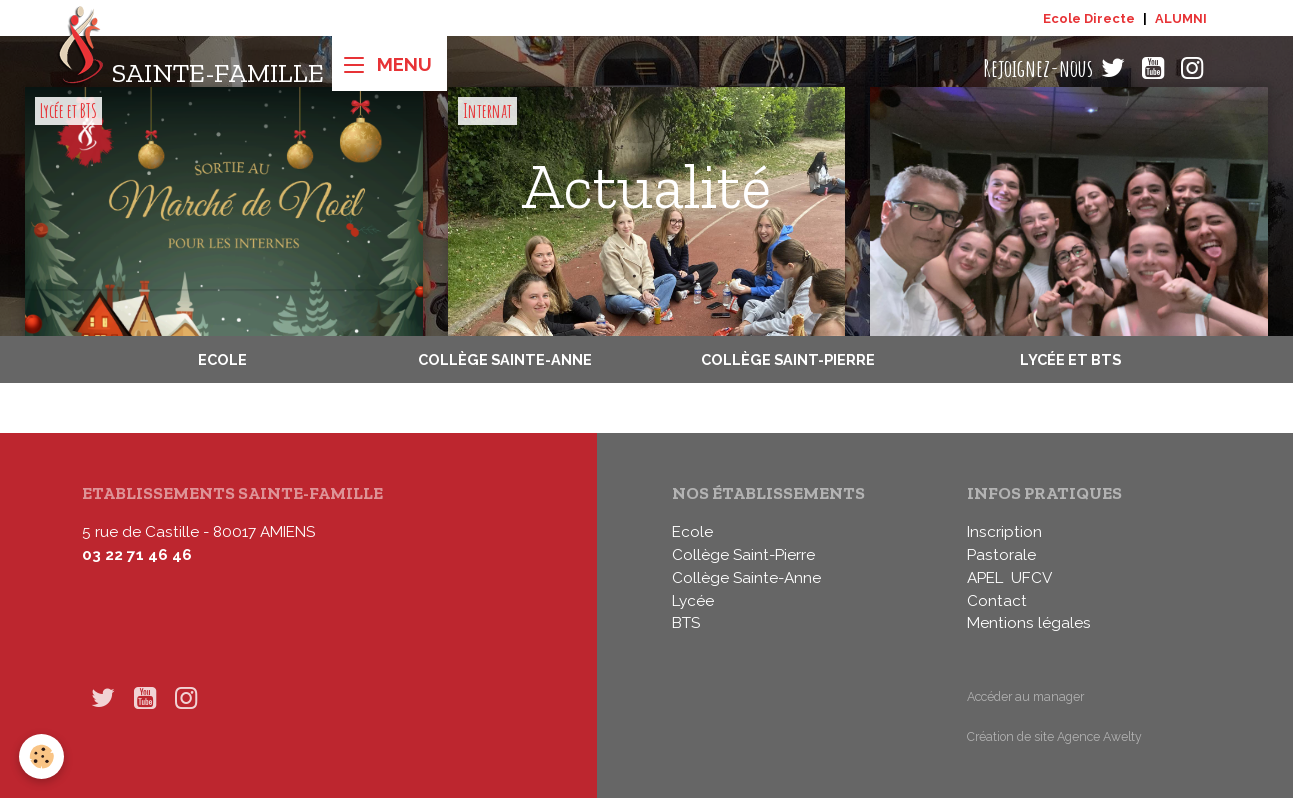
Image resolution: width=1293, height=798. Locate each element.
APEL (985, 578)
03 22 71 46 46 (137, 555)
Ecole (222, 359)
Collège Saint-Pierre (788, 359)
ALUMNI (1181, 18)
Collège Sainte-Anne (505, 359)
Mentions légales (1029, 623)
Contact (997, 601)
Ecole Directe (1089, 18)
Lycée (693, 601)
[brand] (190, 68)
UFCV (1031, 578)
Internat (487, 111)
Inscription (1004, 532)
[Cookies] (42, 756)
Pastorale (1001, 555)
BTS (686, 623)
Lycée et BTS (68, 111)
